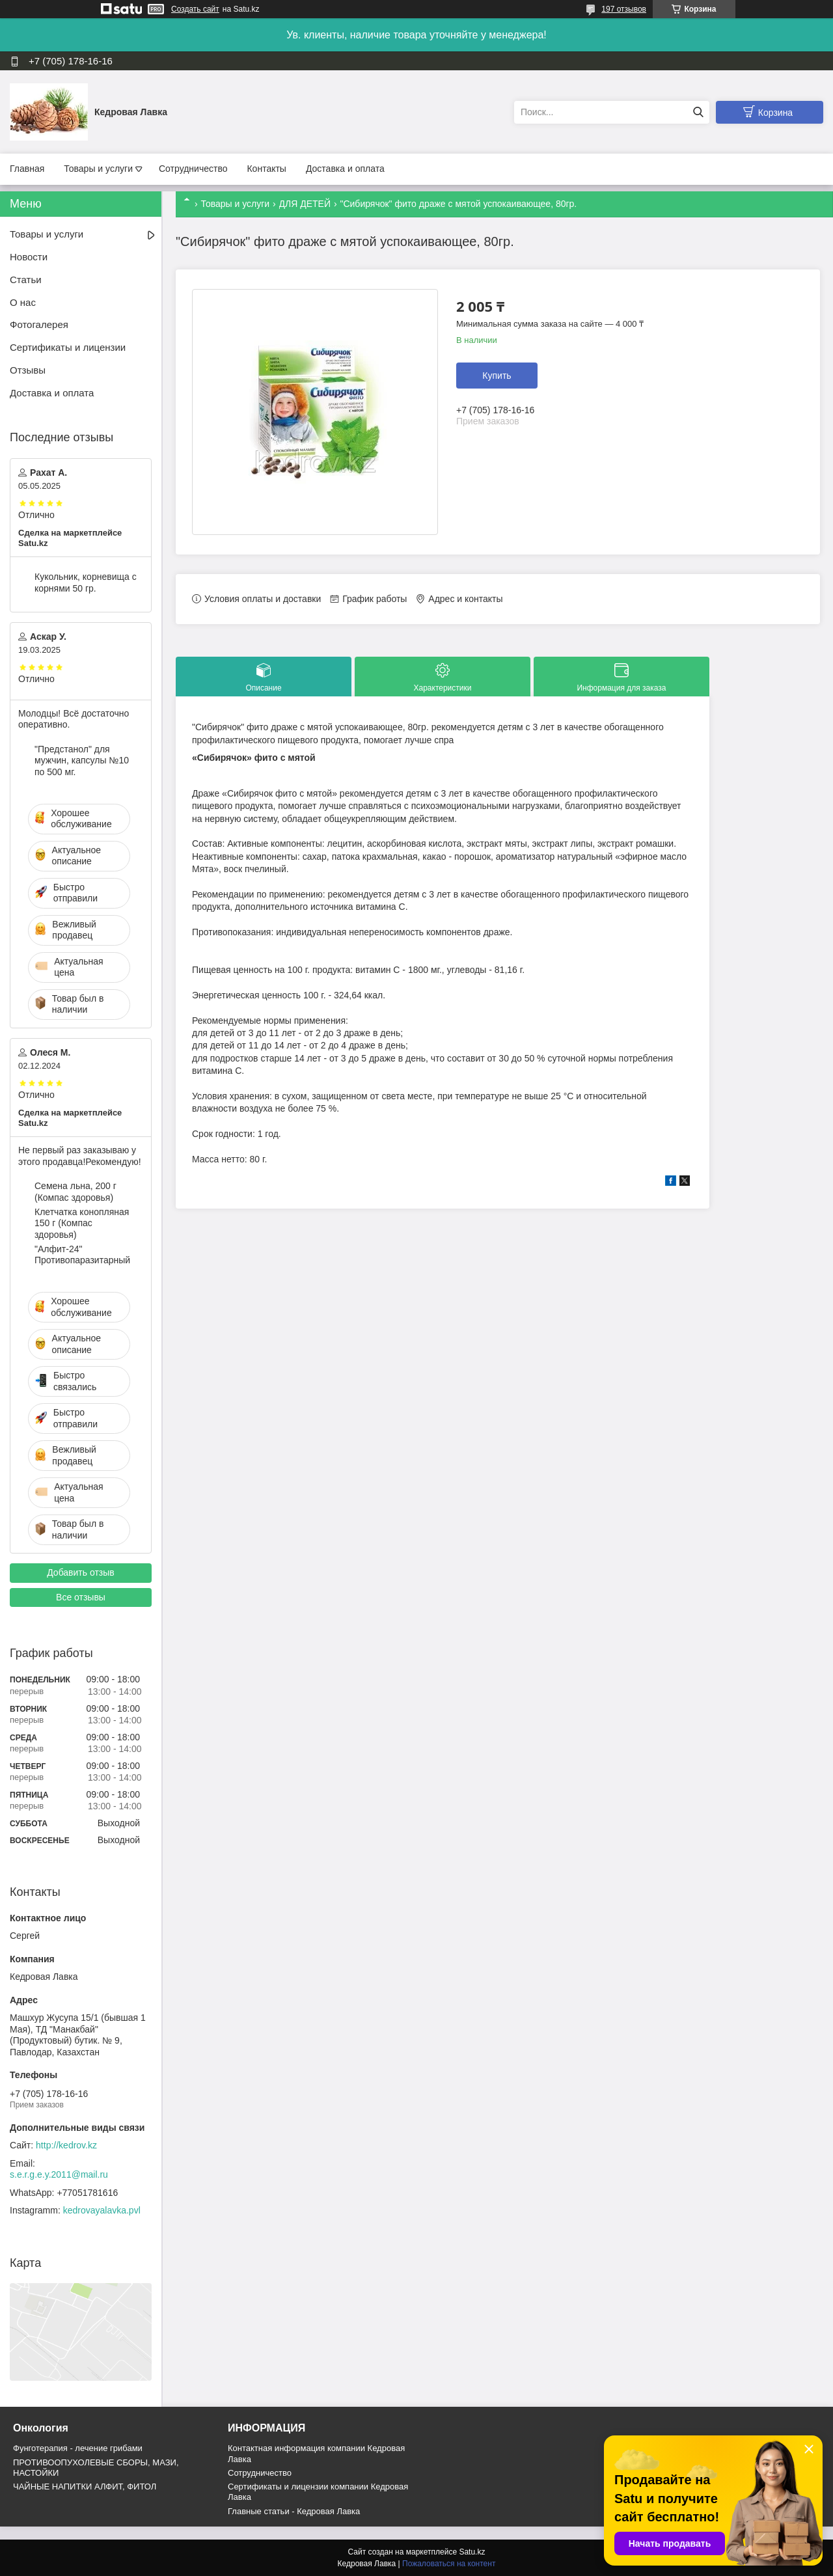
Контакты (266, 168)
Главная (27, 168)
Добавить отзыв (81, 1572)
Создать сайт (195, 9)
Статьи (26, 279)
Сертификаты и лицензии (68, 347)
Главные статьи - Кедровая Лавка (294, 2511)
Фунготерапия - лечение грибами (78, 2448)
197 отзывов (623, 9)
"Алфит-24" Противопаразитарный (82, 1255)
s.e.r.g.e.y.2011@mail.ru (59, 2174)
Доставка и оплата (345, 168)
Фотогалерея (39, 324)
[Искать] (698, 112)
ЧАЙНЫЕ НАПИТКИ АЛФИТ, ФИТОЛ (84, 2486)
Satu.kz (472, 2551)
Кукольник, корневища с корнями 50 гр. (85, 582)
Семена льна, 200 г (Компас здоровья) (75, 1192)
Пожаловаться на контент (448, 2563)
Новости (29, 256)
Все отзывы (80, 1597)
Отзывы (28, 370)
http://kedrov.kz (66, 2145)
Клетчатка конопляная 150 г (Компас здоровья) (81, 1223)
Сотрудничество (193, 168)
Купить (496, 375)
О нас (23, 302)
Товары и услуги (98, 168)
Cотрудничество (260, 2473)
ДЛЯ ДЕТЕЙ (305, 204)
